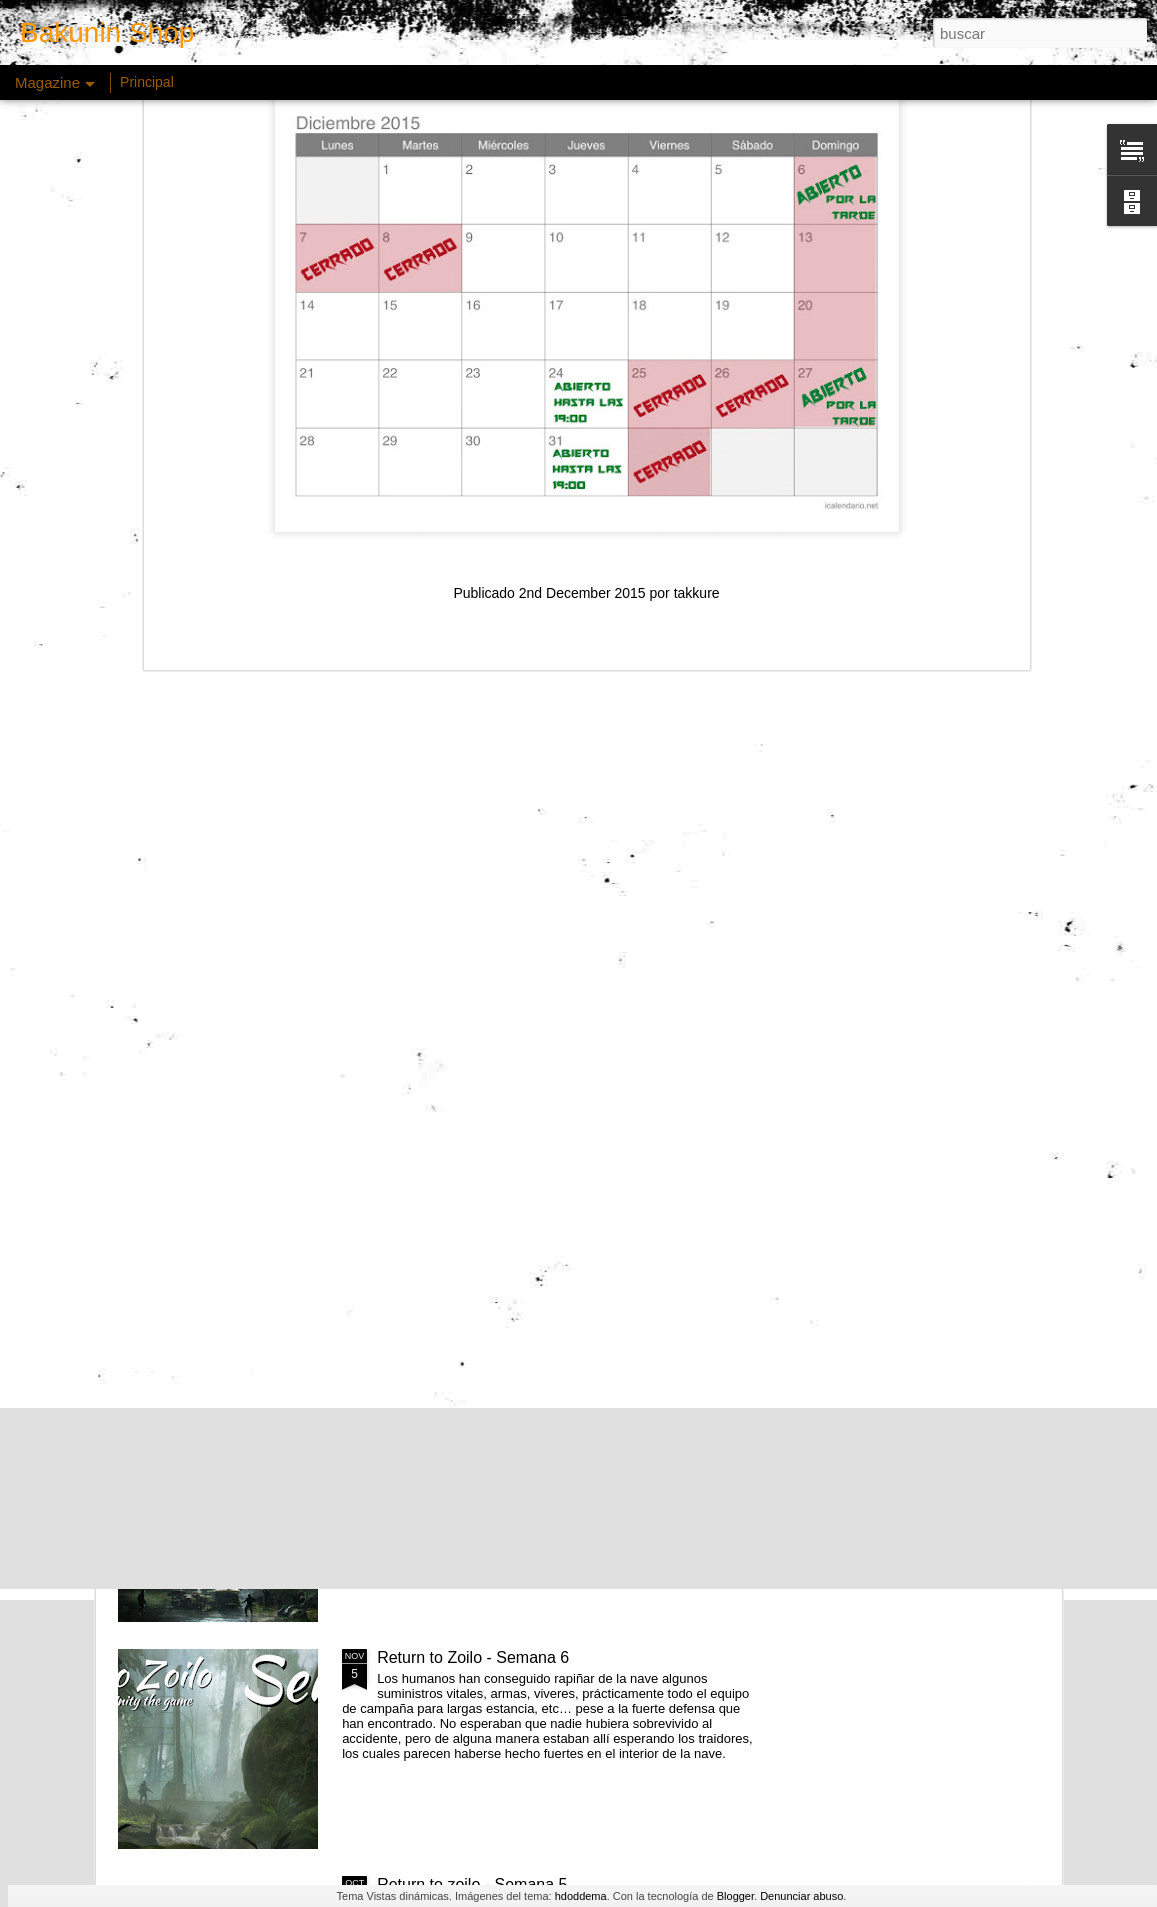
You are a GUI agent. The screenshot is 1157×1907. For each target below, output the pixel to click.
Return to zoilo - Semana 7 (472, 1430)
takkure (697, 339)
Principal (147, 82)
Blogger (735, 1896)
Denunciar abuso (801, 1896)
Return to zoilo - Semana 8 (472, 1203)
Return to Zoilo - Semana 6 (473, 1657)
